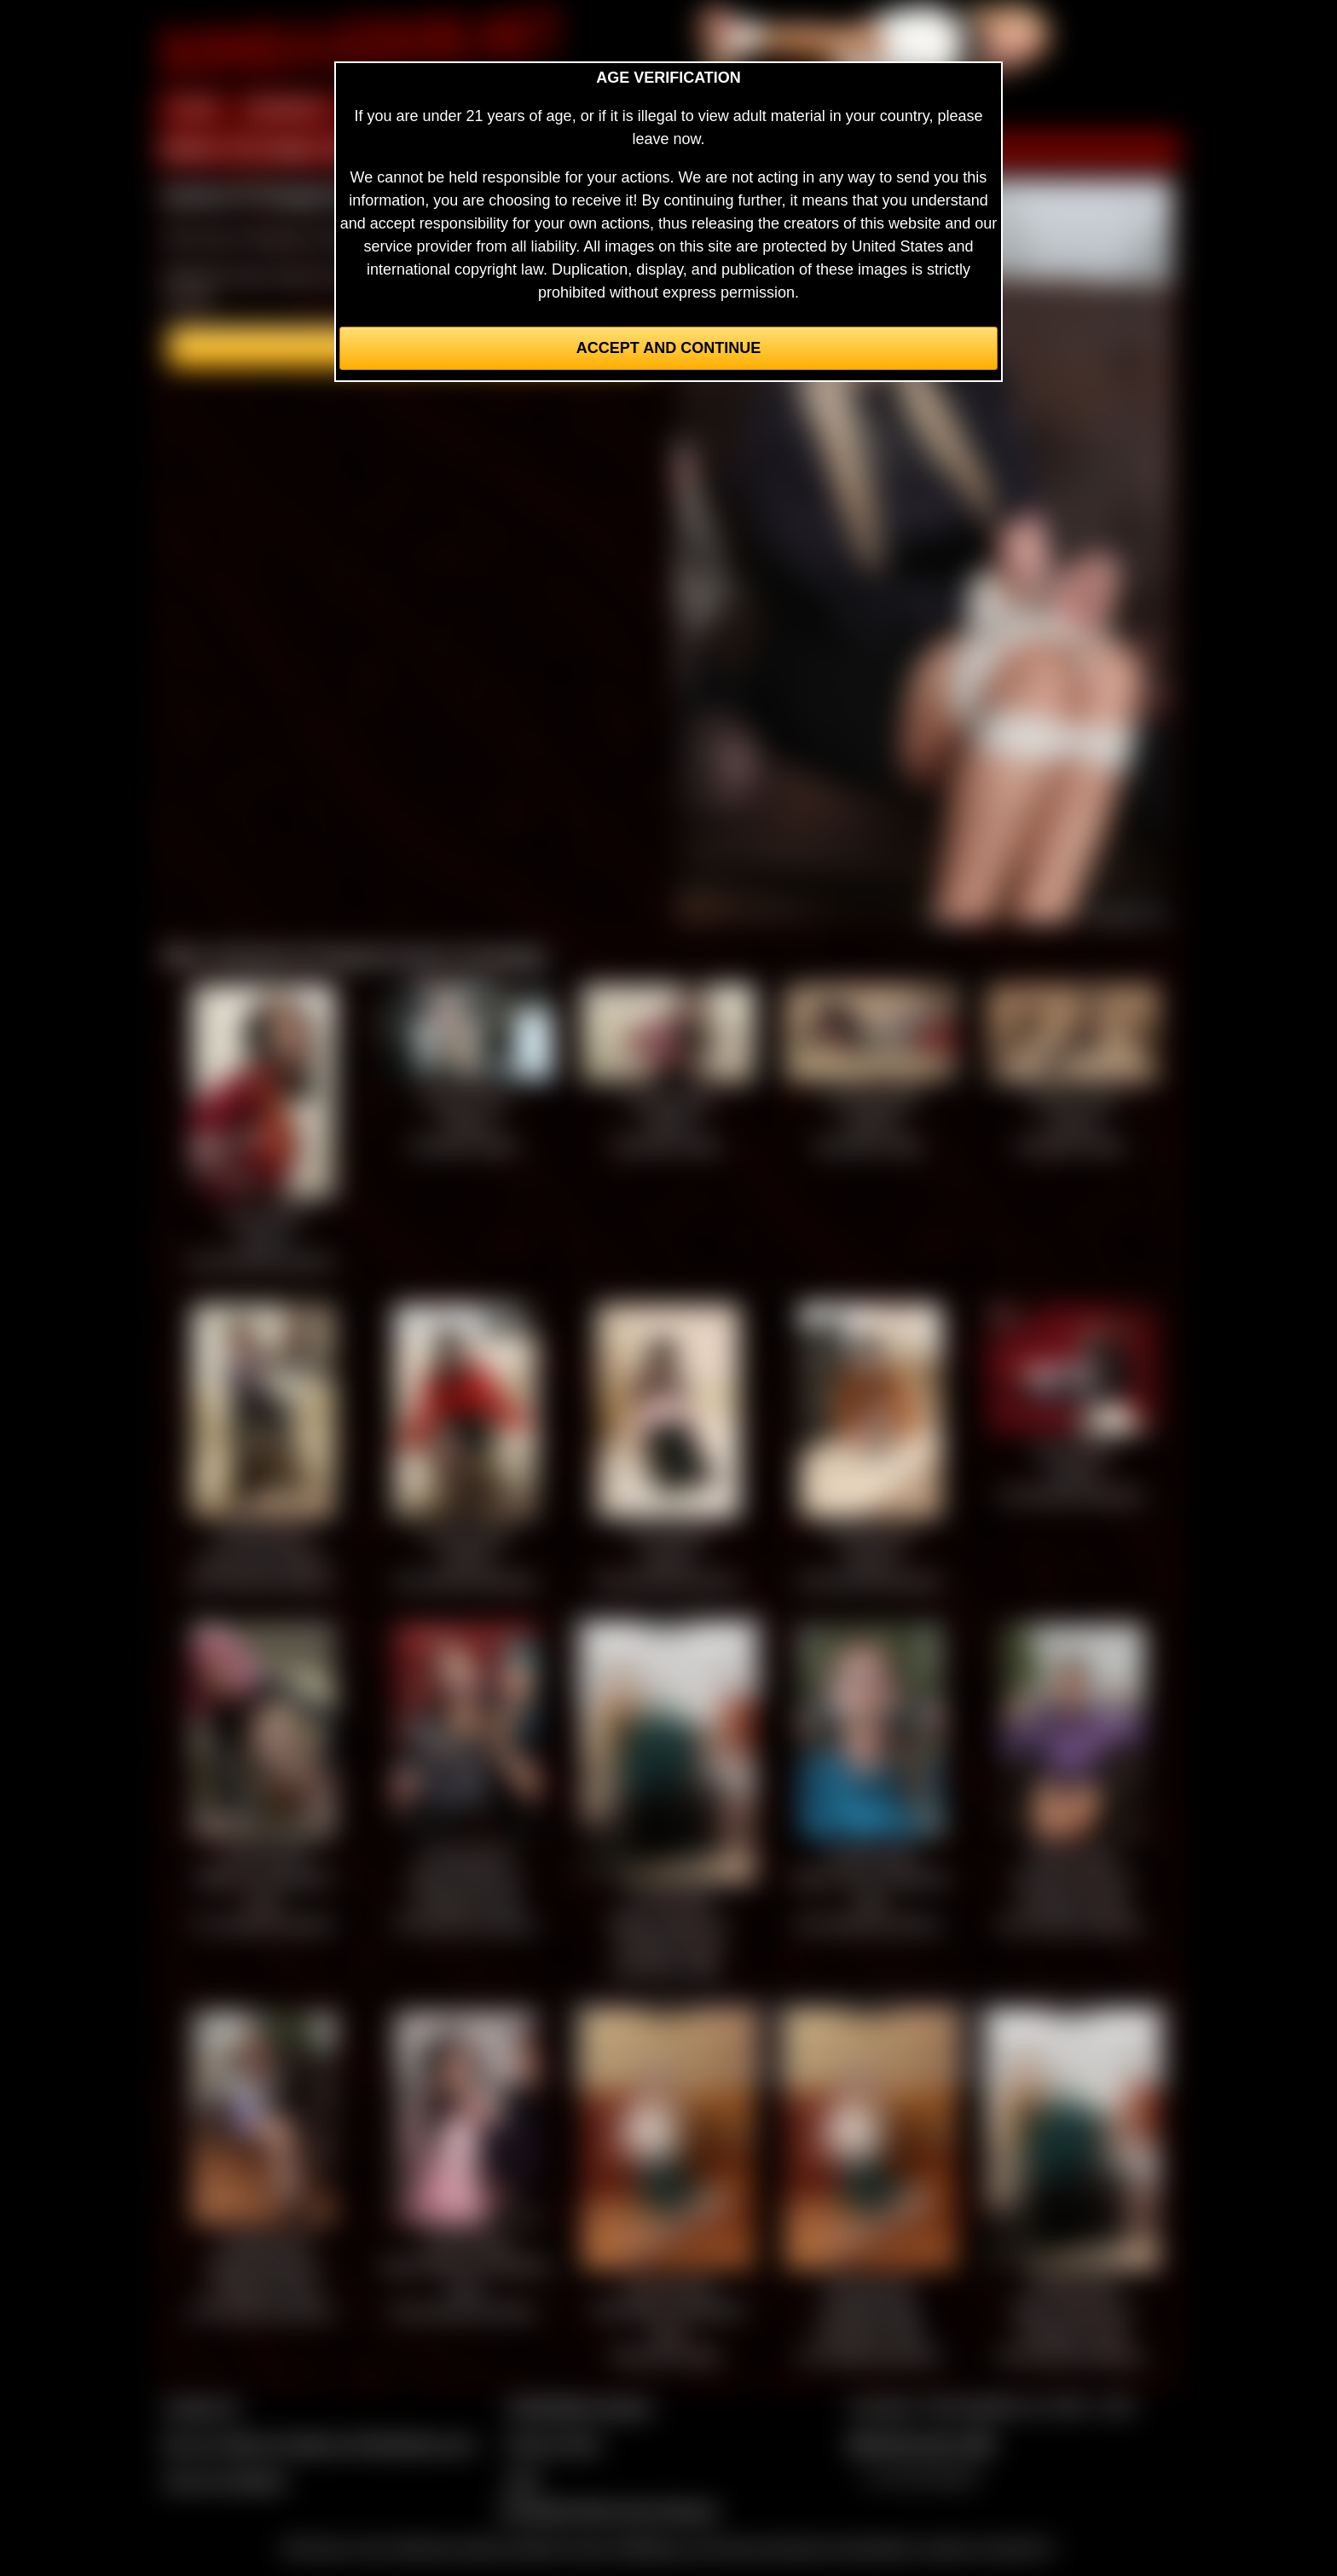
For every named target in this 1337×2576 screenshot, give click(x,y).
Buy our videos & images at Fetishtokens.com (319, 2443)
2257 (523, 2480)
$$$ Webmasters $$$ (921, 2443)
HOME (194, 109)
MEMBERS (287, 109)
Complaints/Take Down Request (608, 2510)
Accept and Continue (668, 347)
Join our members (225, 2480)
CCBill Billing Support (578, 2407)
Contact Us (202, 2407)
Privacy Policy (553, 2443)
